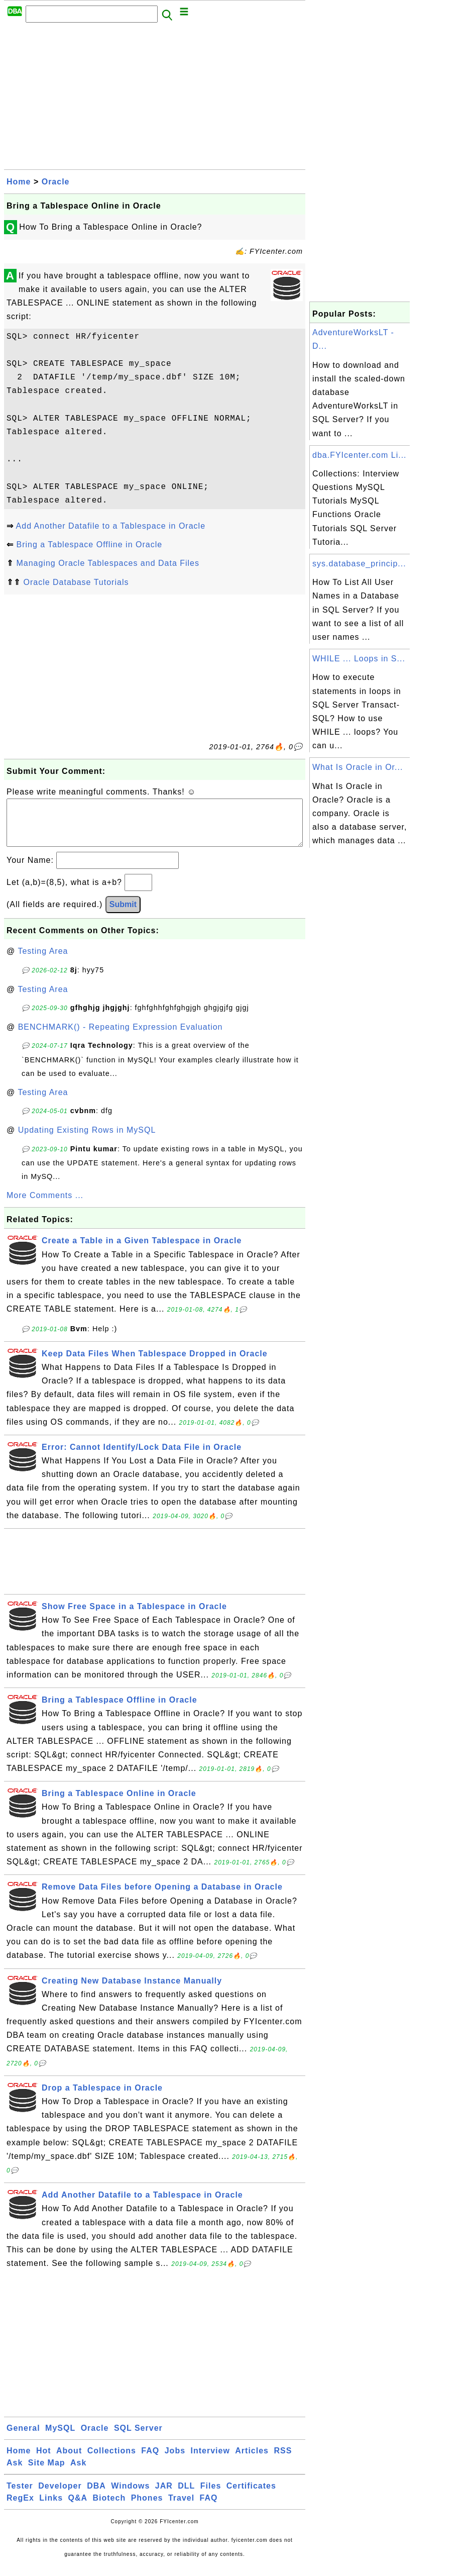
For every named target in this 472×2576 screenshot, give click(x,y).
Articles (252, 2460)
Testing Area (43, 961)
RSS (283, 2460)
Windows (130, 2496)
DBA (96, 2496)
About (69, 2460)
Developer (59, 2496)
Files (210, 2496)
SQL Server (138, 2438)
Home (19, 181)
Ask (15, 2472)
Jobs (175, 2460)
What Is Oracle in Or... (357, 767)
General (23, 2438)
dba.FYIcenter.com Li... (359, 455)
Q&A (78, 2508)
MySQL (60, 2438)
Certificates (251, 2496)
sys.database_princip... (359, 563)
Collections (111, 2460)
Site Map (46, 2472)
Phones (147, 2508)
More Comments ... (45, 1205)
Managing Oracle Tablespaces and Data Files (107, 563)
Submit (123, 914)
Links (51, 2508)
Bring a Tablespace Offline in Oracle (89, 544)
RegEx (20, 2508)
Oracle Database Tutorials (76, 582)
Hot (43, 2460)
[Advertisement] (154, 99)
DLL (186, 2496)
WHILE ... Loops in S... (358, 658)
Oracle (56, 181)
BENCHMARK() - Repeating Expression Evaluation (120, 1037)
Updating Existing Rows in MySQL (87, 1140)
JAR (164, 2496)
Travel (181, 2508)
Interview (210, 2460)
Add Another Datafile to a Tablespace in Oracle (110, 526)
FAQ (150, 2460)
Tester (20, 2496)
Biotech (109, 2508)
